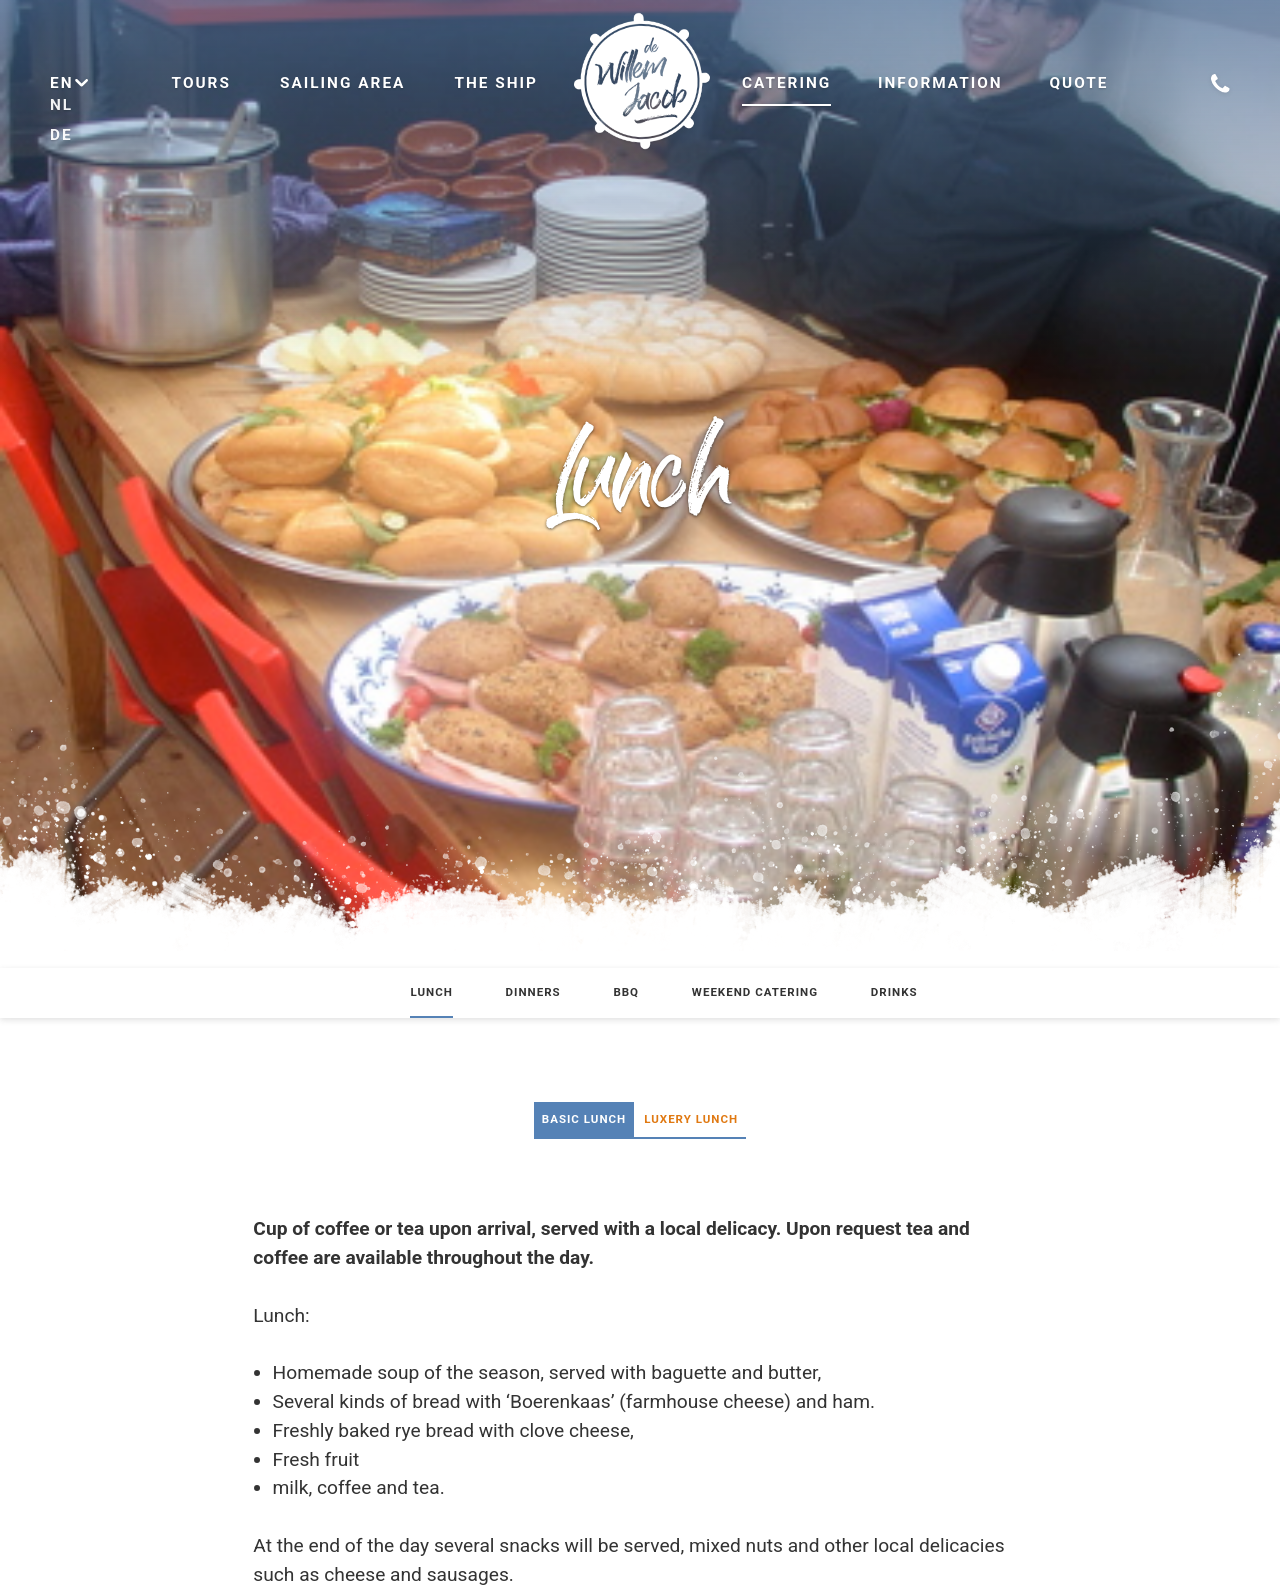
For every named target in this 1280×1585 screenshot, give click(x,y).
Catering (786, 83)
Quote (1078, 83)
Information (940, 83)
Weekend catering (755, 992)
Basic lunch (584, 1119)
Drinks (894, 992)
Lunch (431, 992)
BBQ (626, 992)
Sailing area (342, 83)
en (70, 83)
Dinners (533, 992)
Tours (201, 83)
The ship (496, 83)
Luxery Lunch (691, 1119)
